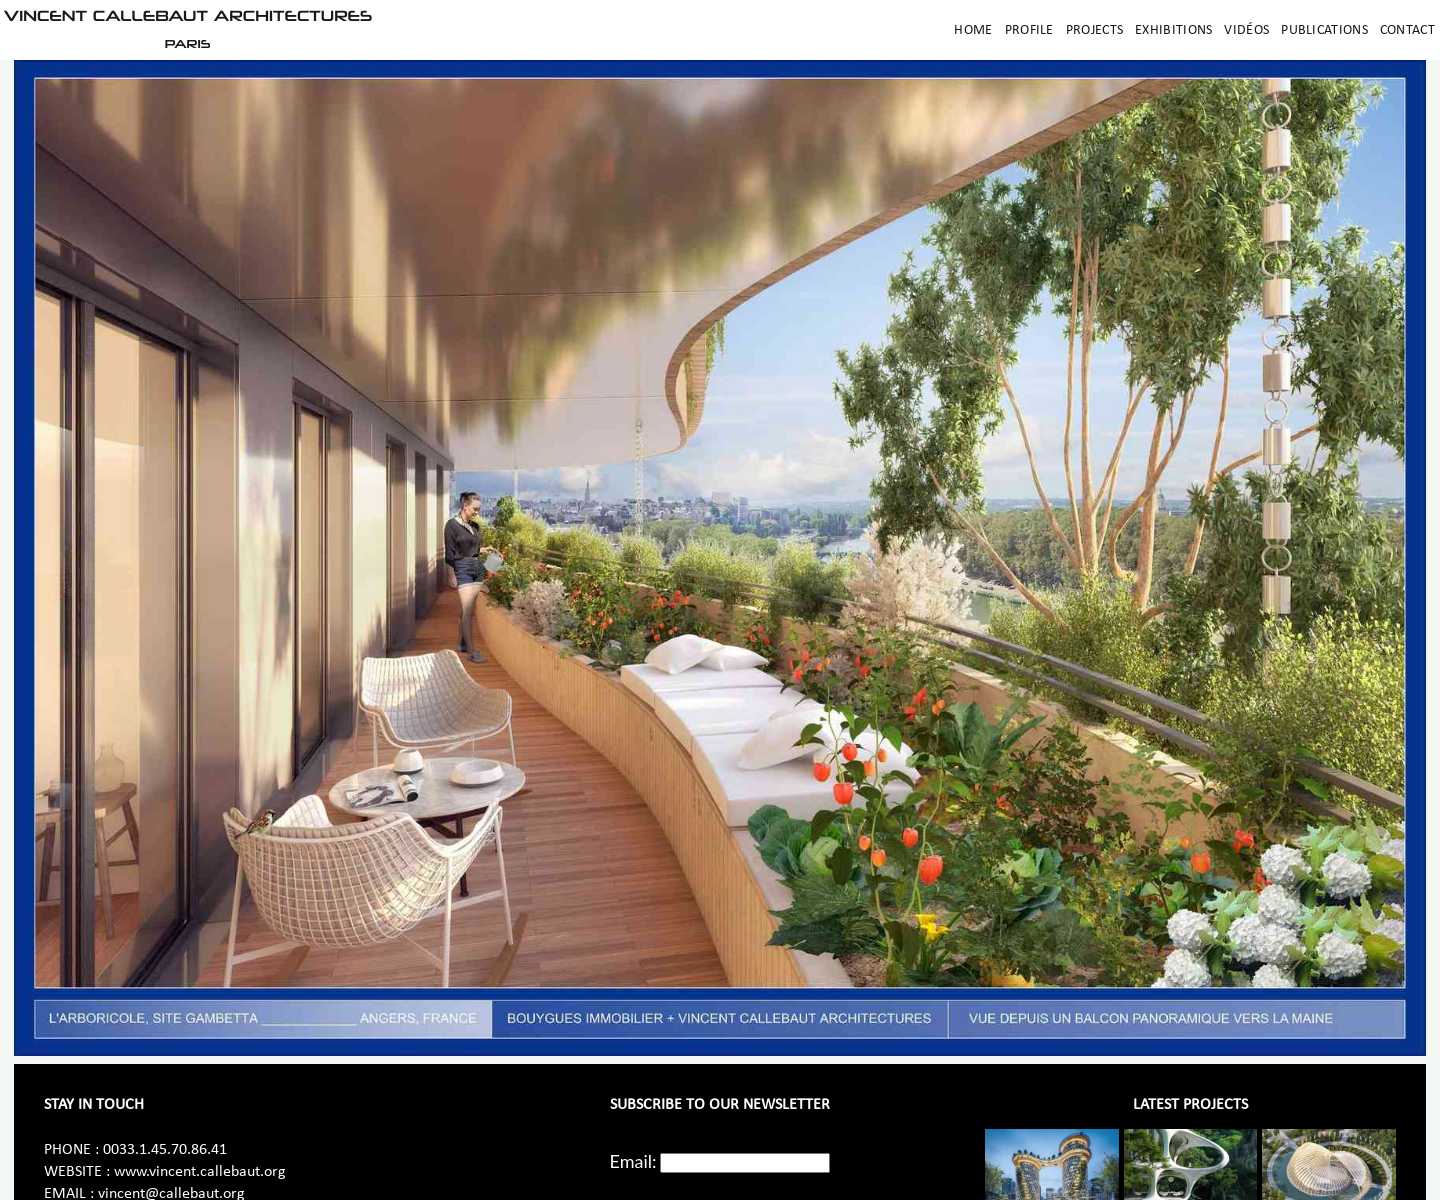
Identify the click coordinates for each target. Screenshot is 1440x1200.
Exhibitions (1173, 30)
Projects (1094, 30)
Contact (1407, 30)
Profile (1029, 30)
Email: (633, 1161)
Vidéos (1246, 30)
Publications (1324, 30)
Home (973, 30)
